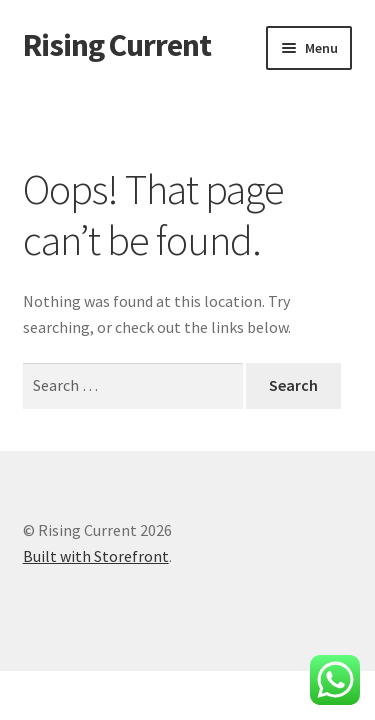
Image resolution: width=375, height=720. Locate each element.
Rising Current (117, 45)
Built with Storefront (96, 556)
